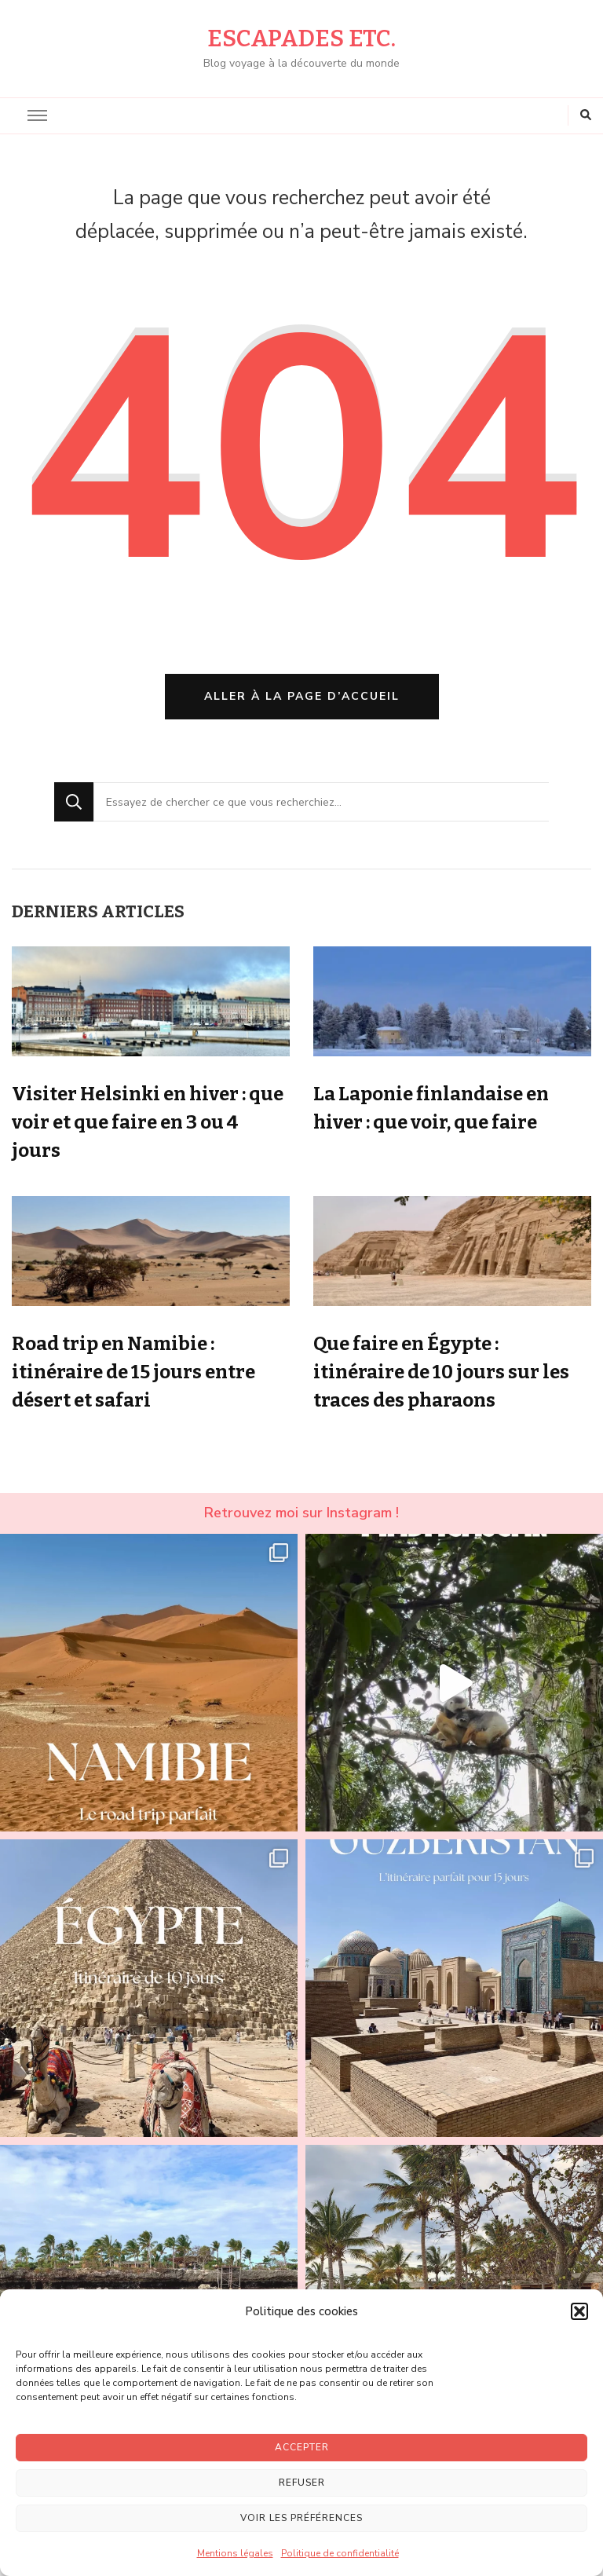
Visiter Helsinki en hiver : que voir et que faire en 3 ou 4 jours (147, 1122)
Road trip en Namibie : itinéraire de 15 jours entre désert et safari (133, 1372)
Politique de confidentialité (340, 2553)
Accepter (302, 2447)
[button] (579, 2311)
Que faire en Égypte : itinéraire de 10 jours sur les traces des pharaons (441, 1372)
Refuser (302, 2482)
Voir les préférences (301, 2518)
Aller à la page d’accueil (302, 696)
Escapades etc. (301, 38)
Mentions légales (235, 2553)
